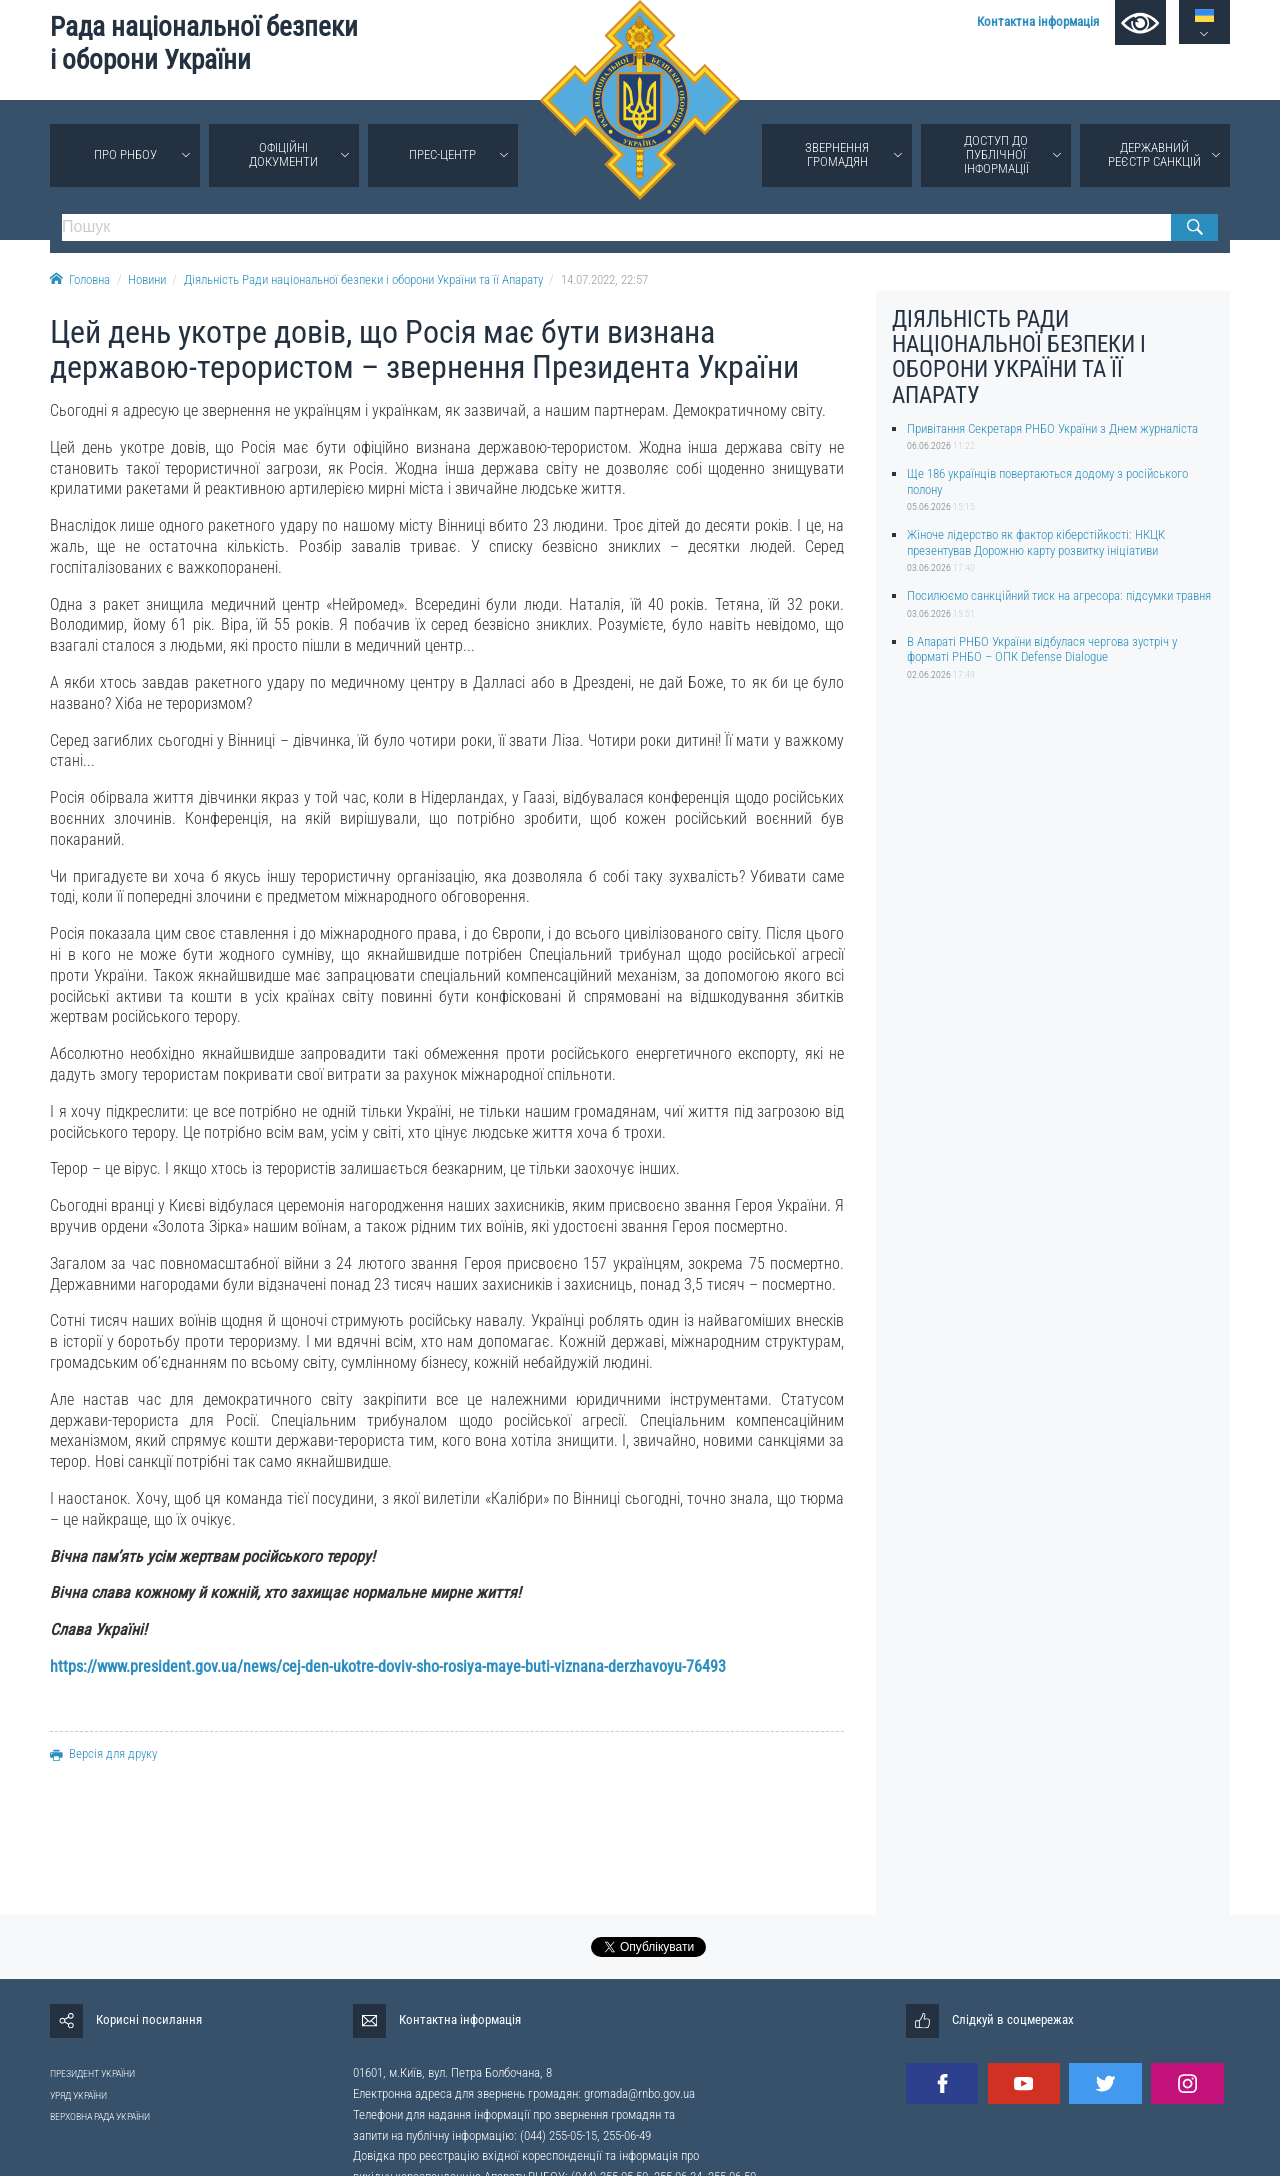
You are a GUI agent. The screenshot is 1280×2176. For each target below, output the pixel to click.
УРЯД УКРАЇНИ (78, 2095)
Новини (147, 279)
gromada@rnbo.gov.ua (639, 2093)
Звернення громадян (837, 154)
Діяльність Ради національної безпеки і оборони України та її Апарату (363, 279)
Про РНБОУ (125, 154)
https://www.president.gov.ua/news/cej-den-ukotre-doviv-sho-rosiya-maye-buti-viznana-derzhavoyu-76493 (388, 1666)
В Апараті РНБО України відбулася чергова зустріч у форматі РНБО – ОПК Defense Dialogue (1042, 649)
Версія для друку (103, 1753)
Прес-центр (442, 154)
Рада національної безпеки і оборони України (204, 43)
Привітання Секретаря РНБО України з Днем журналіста (1052, 428)
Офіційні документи (283, 154)
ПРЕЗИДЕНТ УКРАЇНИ (92, 2073)
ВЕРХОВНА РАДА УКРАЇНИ (100, 2116)
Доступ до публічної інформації (996, 154)
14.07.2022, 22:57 (604, 279)
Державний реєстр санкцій (1154, 154)
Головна (80, 279)
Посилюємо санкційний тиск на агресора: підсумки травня (1059, 595)
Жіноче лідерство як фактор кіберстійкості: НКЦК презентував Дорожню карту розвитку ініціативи (1036, 542)
